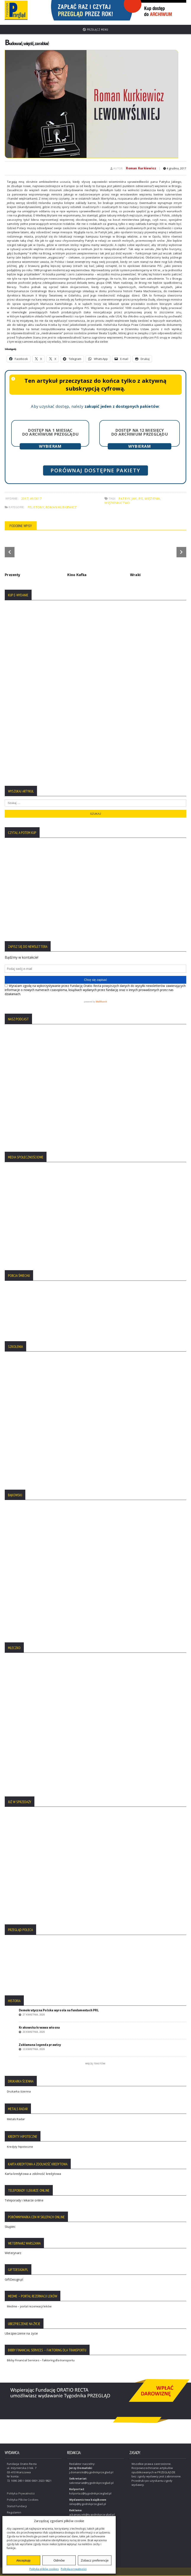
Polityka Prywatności (21, 2493)
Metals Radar (16, 2119)
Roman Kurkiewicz (141, 168)
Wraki (135, 574)
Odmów (59, 2560)
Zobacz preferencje (94, 2560)
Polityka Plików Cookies (23, 2500)
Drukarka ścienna (19, 2091)
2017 (24, 498)
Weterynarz (13, 2253)
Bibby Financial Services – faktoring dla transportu (41, 2360)
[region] (117, 10)
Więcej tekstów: (95, 2063)
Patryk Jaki (128, 498)
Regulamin (14, 2512)
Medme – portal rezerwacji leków (29, 2306)
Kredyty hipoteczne (20, 2147)
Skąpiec (10, 2227)
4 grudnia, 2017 (174, 168)
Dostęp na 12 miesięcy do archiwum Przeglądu (139, 432)
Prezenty (12, 574)
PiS (140, 498)
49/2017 (35, 498)
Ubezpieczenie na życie (21, 2333)
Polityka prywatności (74, 2569)
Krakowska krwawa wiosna (39, 2027)
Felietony (35, 507)
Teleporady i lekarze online (24, 2200)
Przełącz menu (95, 30)
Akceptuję (23, 2560)
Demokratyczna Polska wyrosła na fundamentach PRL (59, 2010)
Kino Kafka (77, 574)
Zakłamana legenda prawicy (40, 2045)
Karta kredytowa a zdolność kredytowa (33, 2174)
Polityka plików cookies (44, 2569)
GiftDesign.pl (14, 2279)
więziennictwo (117, 503)
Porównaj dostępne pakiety (95, 470)
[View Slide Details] (117, 10)
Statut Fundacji (17, 2506)
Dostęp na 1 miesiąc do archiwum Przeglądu (50, 432)
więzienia (152, 498)
